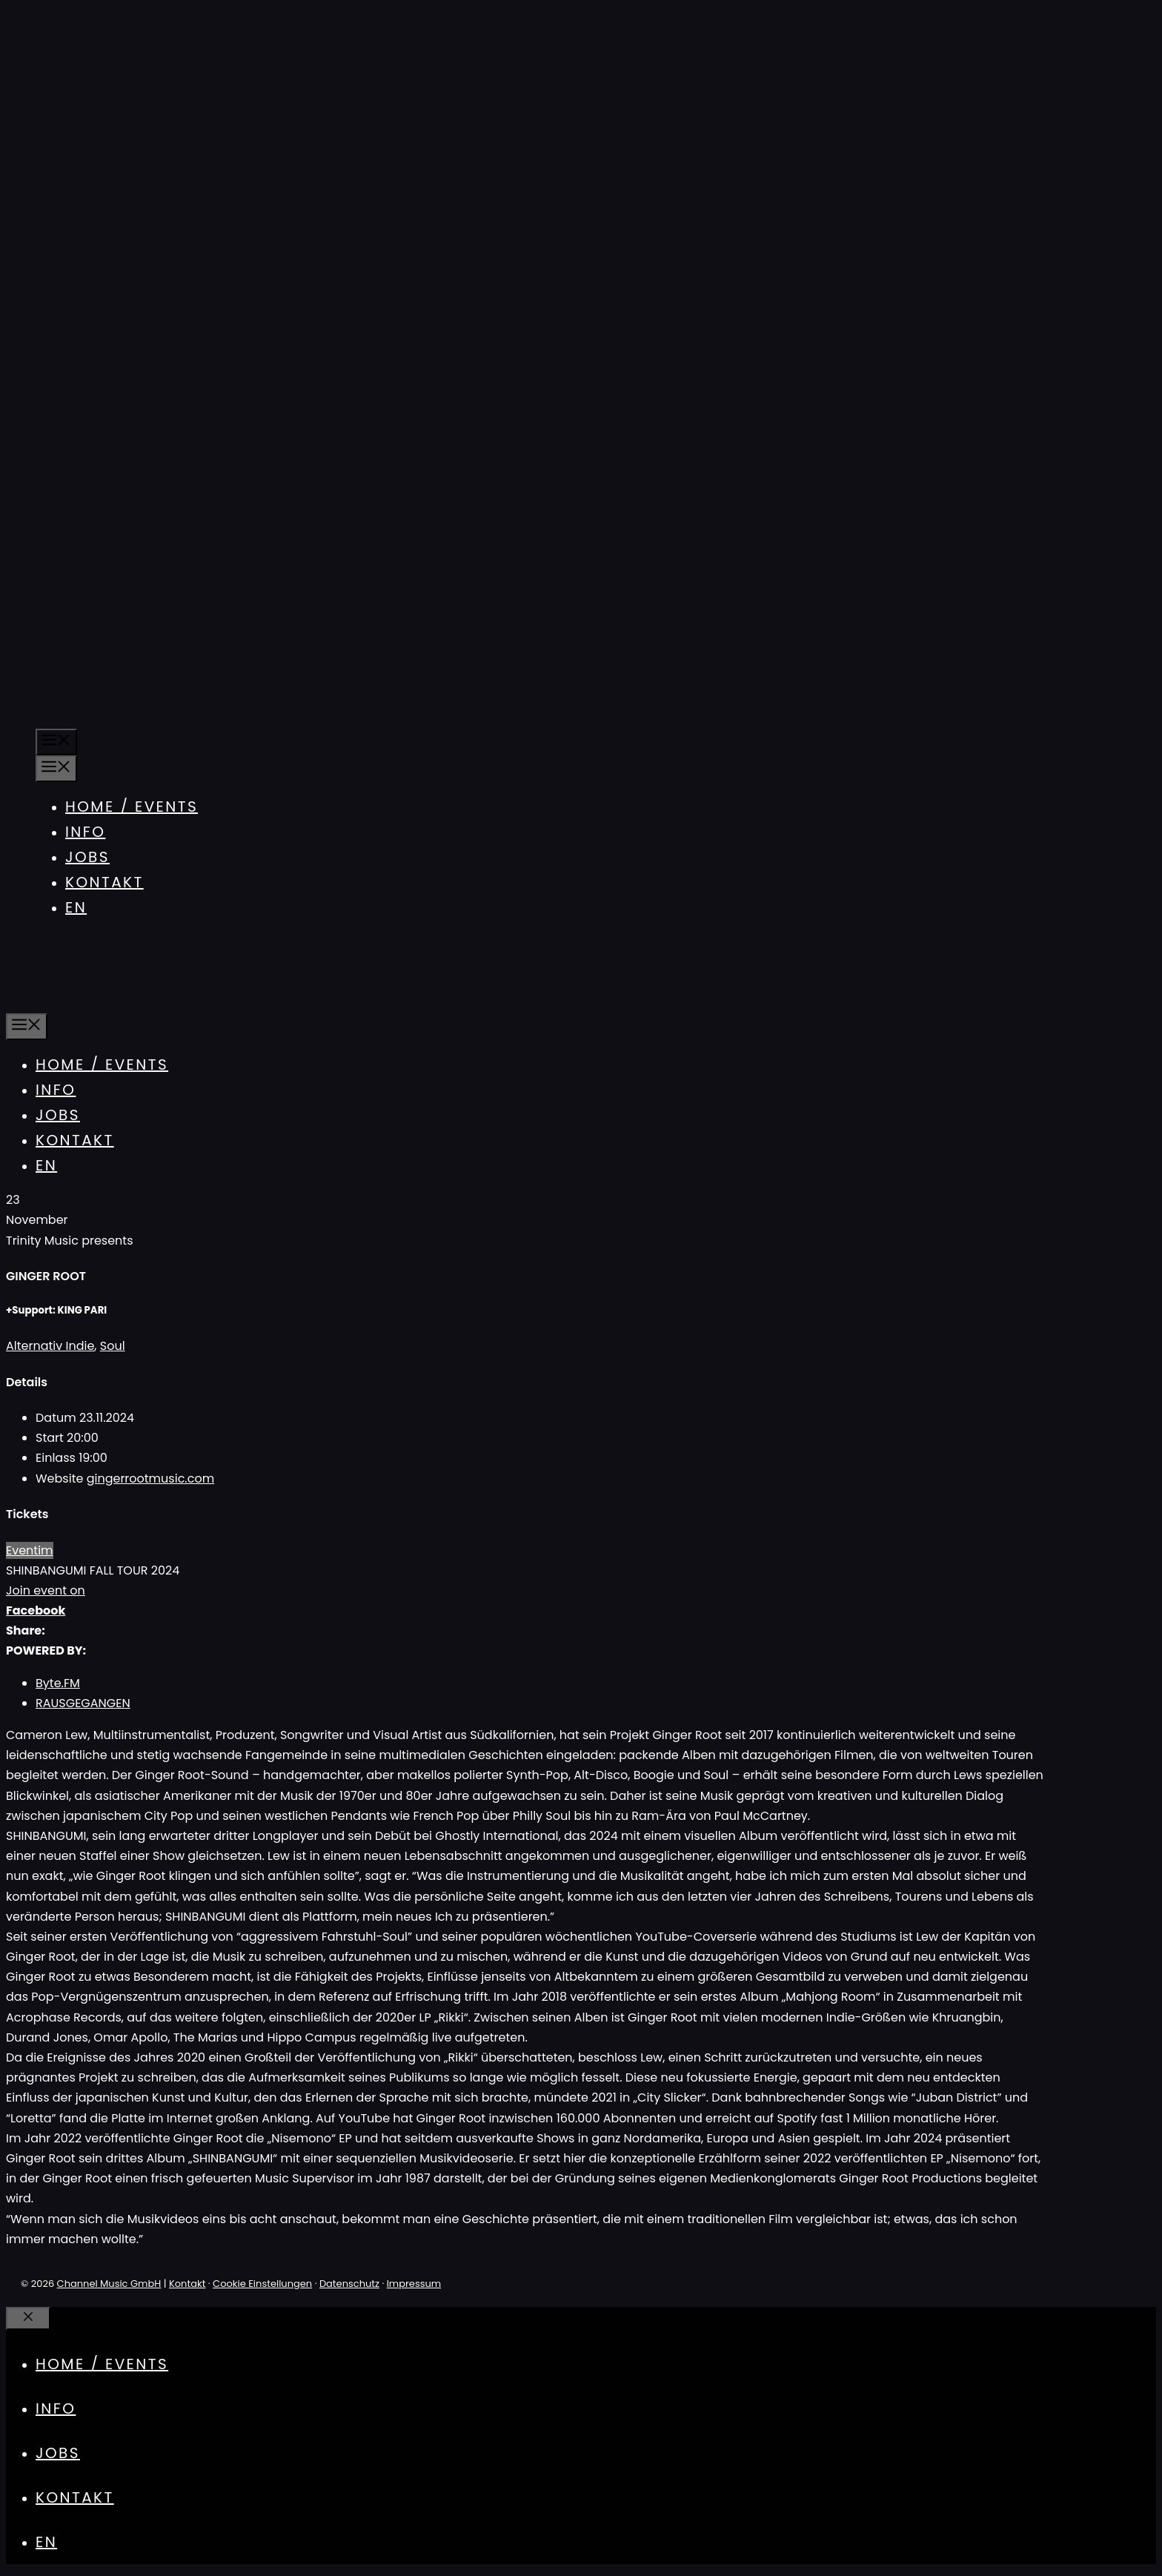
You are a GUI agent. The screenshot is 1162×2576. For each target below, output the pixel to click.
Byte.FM (58, 1683)
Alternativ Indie (50, 1345)
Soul (112, 1345)
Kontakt (104, 882)
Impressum (414, 2284)
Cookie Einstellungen (262, 2284)
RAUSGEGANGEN (83, 1703)
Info (85, 831)
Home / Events (131, 806)
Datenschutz (349, 2284)
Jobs (87, 857)
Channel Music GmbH (109, 2284)
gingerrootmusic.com (150, 1478)
